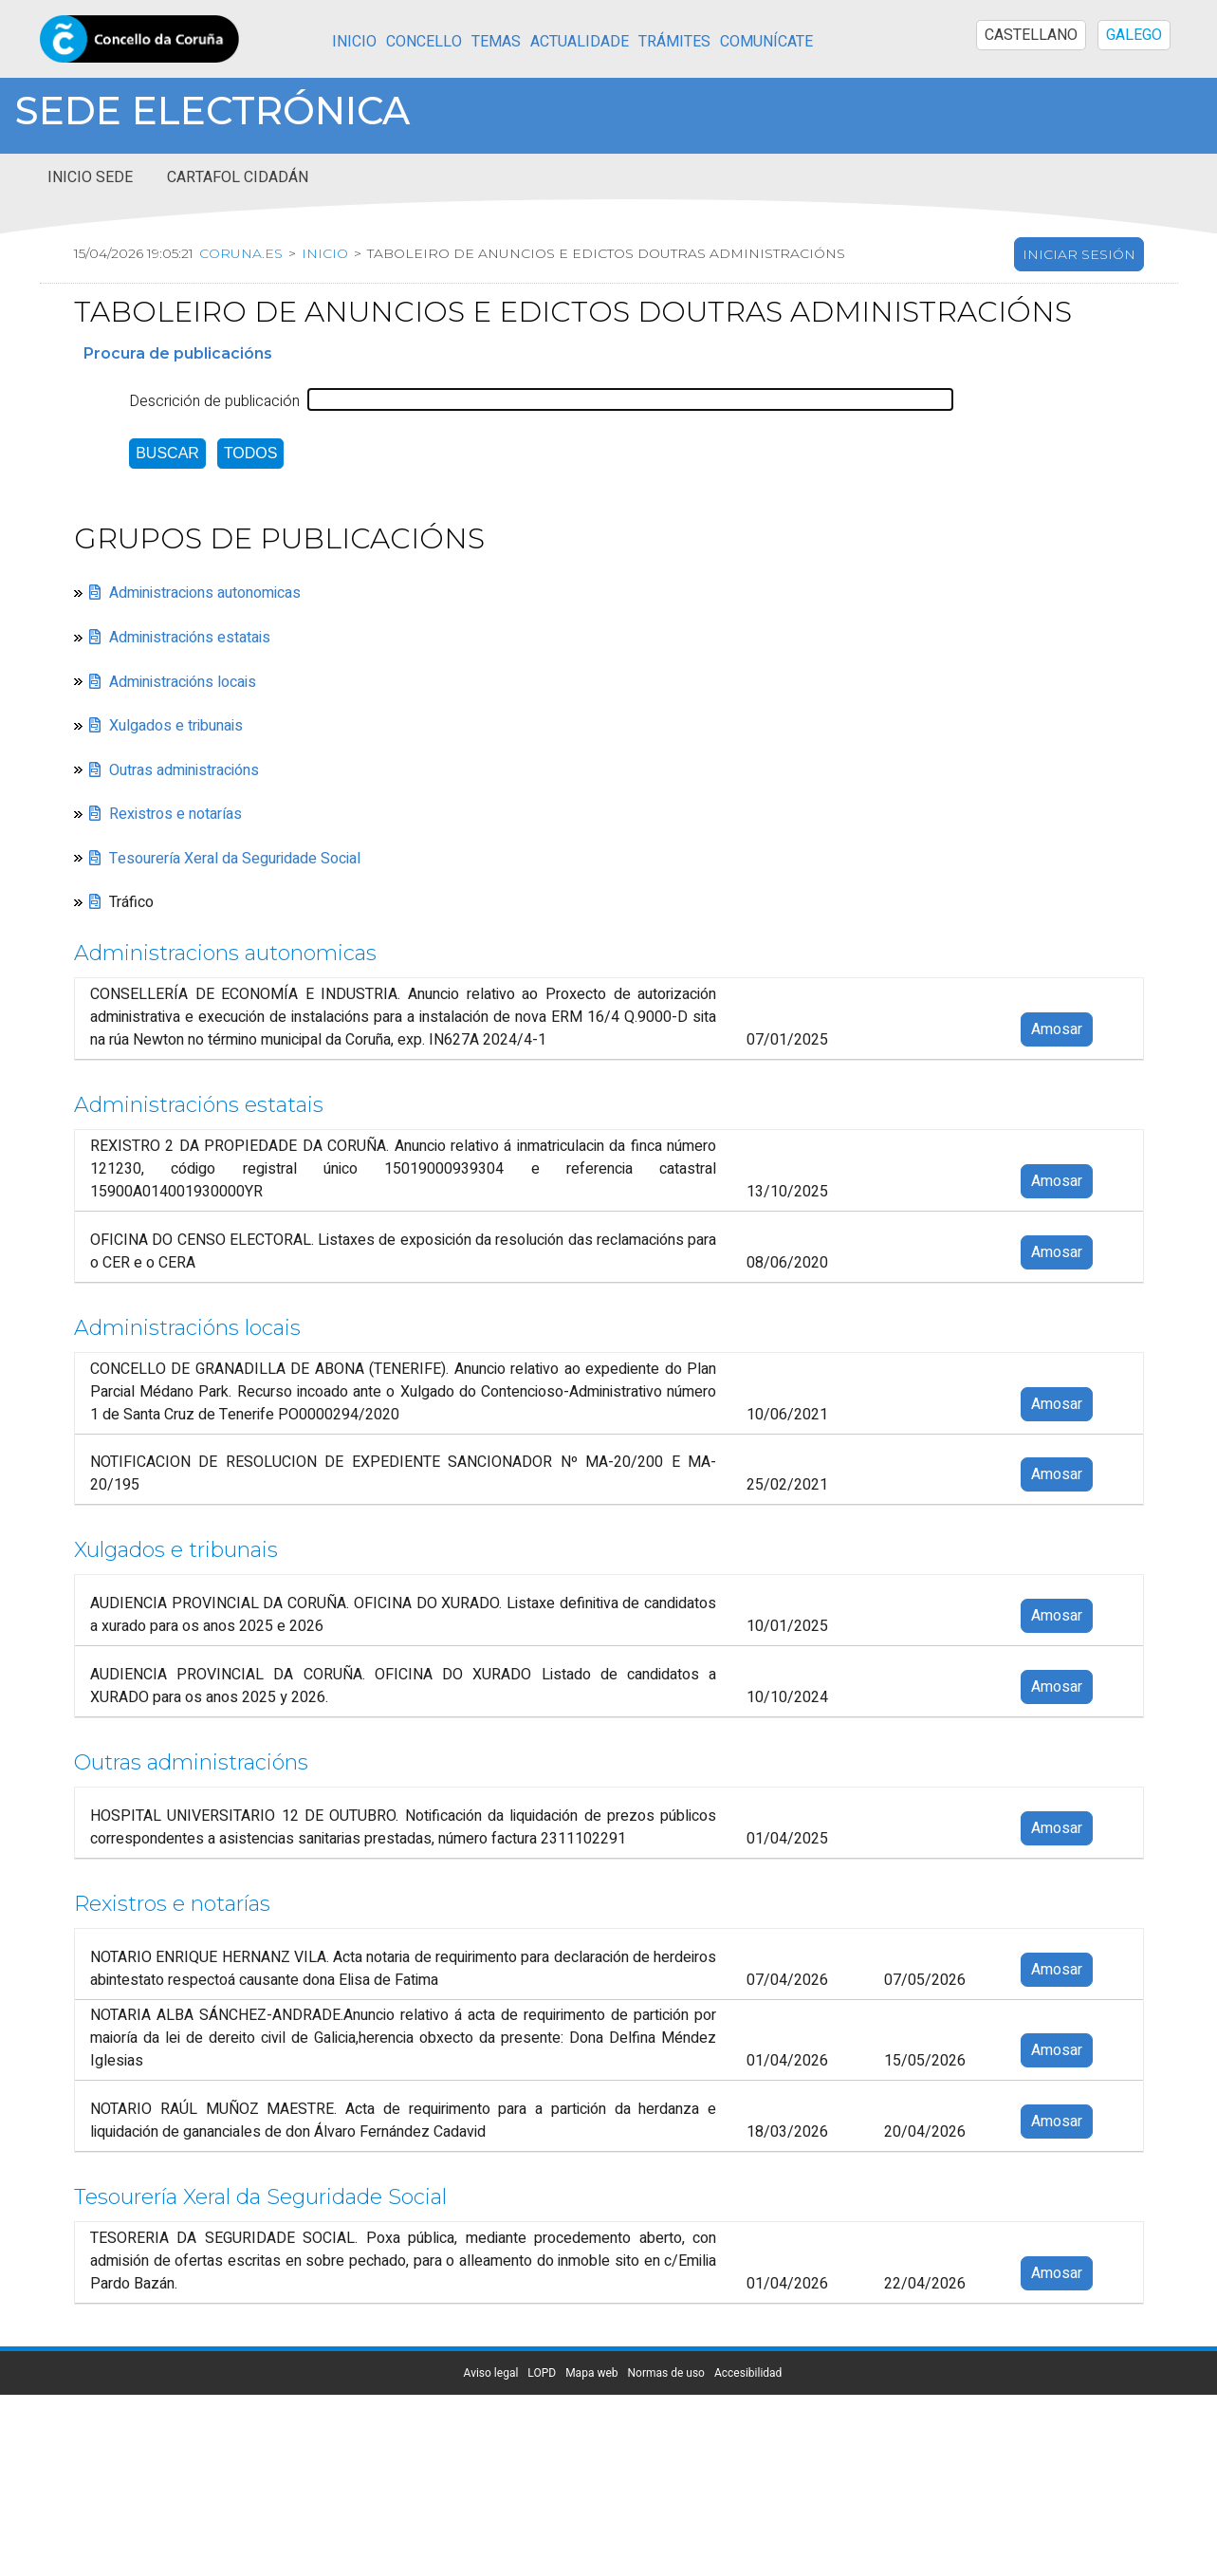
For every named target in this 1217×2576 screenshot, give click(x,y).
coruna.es (241, 253)
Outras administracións (184, 770)
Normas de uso (666, 2373)
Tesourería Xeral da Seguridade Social (234, 858)
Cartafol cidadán (237, 177)
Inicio (354, 41)
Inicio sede (90, 177)
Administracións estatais (189, 637)
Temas (496, 41)
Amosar (1056, 1030)
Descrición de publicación (214, 401)
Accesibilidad (748, 2373)
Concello (424, 41)
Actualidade (579, 41)
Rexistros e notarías (175, 814)
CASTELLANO (1031, 35)
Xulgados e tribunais (176, 725)
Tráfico (131, 903)
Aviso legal (491, 2373)
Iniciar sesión (1079, 254)
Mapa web (591, 2373)
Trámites (674, 41)
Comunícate (766, 41)
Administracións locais (182, 682)
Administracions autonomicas (205, 594)
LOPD (541, 2373)
